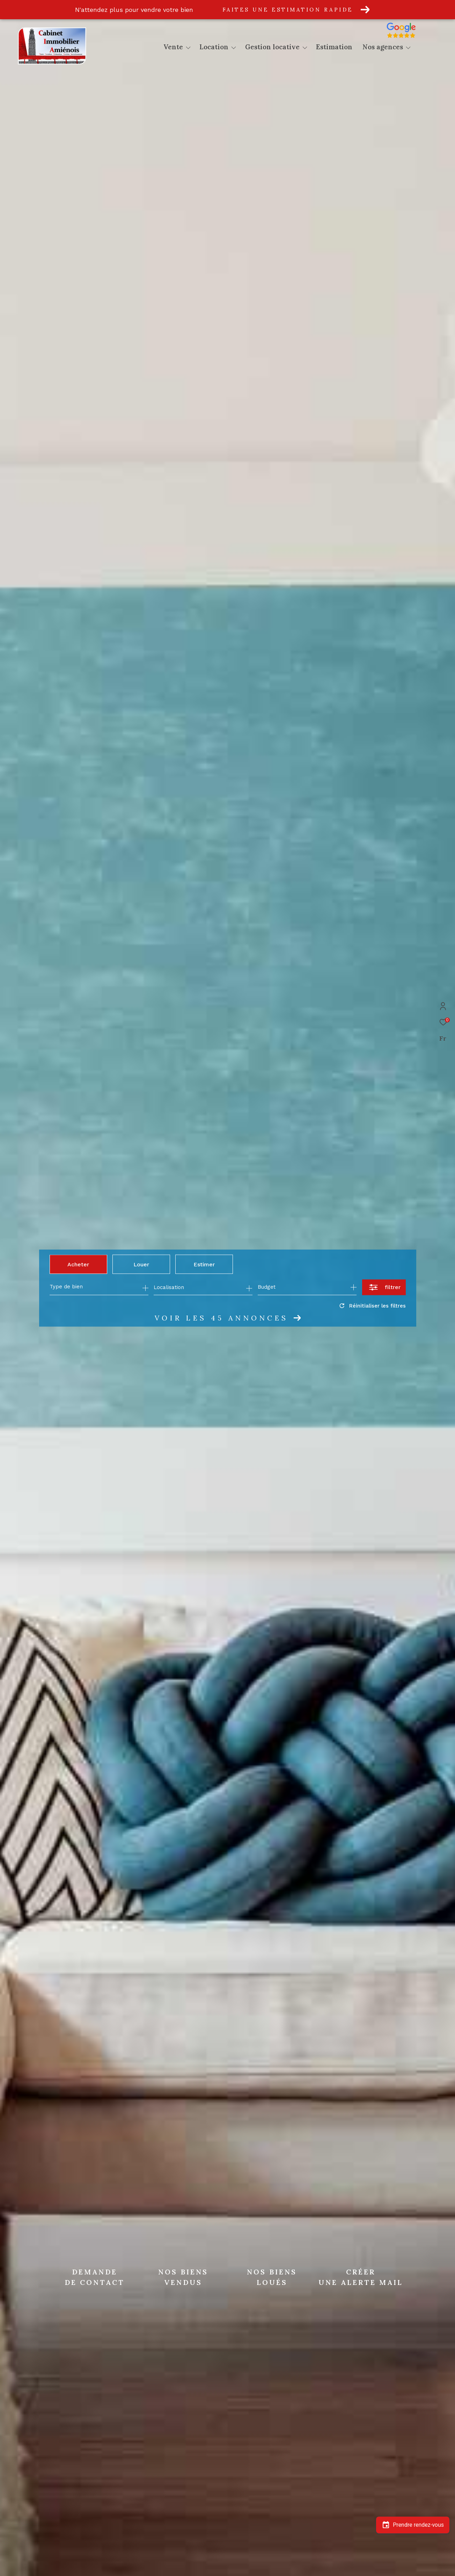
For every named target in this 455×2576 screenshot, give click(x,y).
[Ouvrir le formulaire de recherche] (384, 1287)
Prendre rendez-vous (413, 2525)
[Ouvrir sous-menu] (188, 48)
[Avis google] (417, 38)
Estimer (204, 1264)
